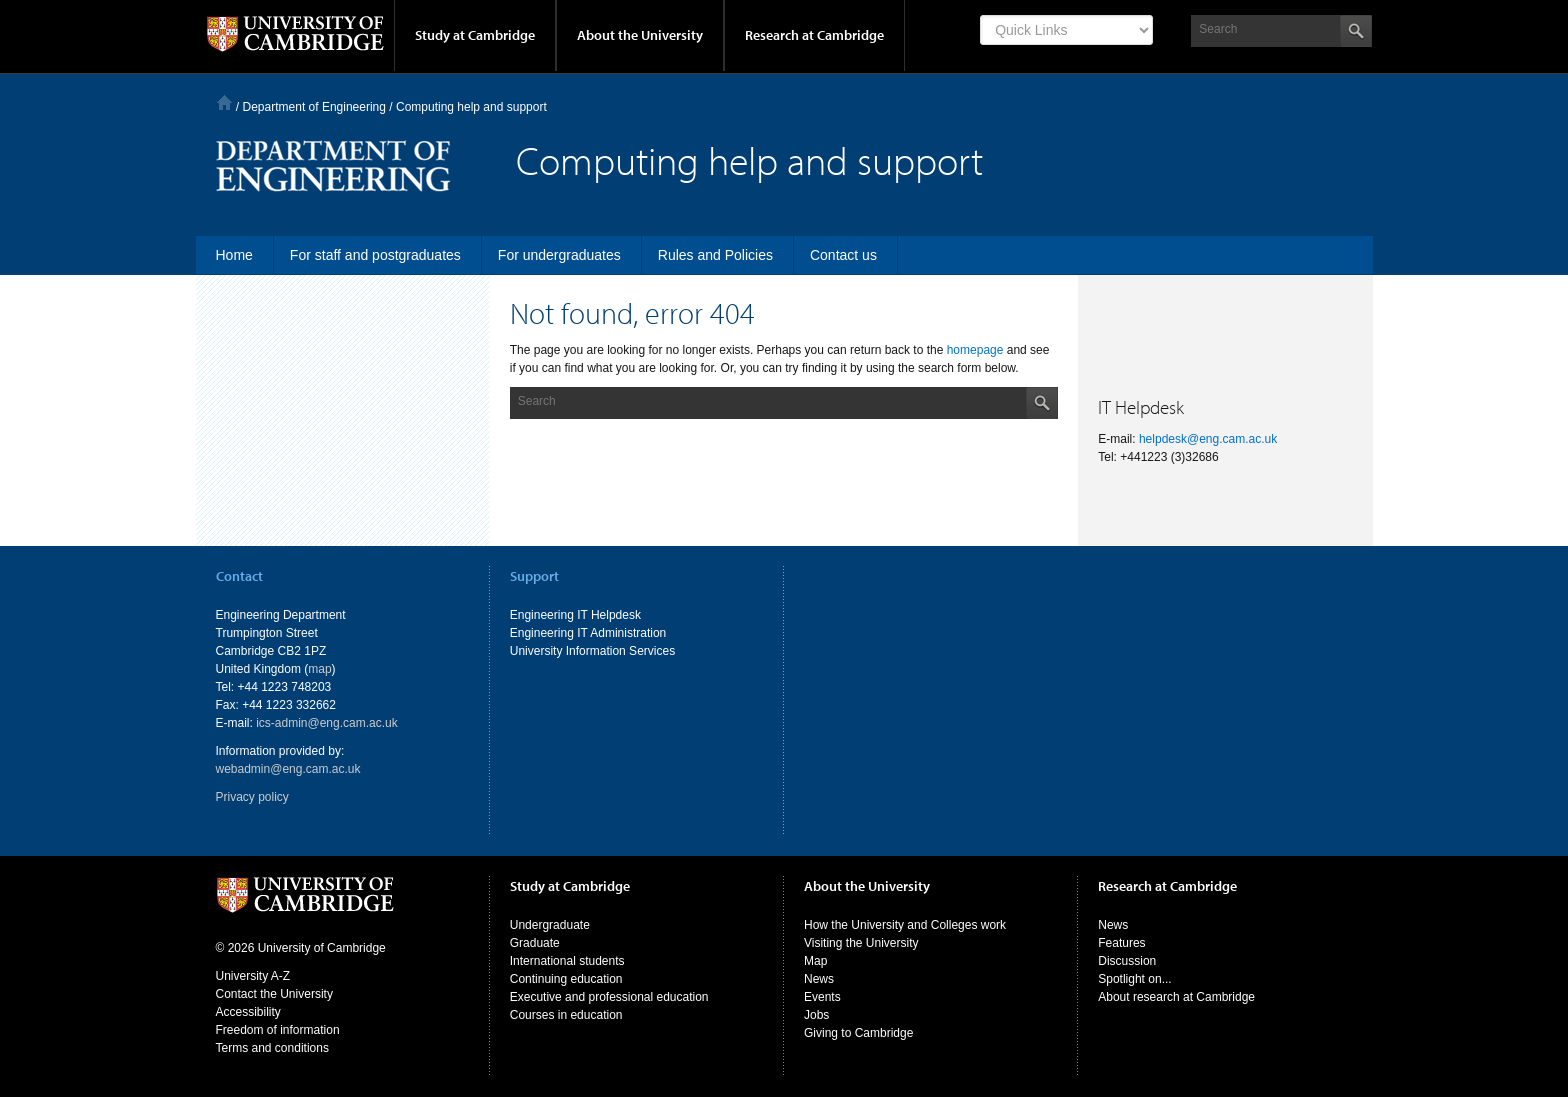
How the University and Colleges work (905, 925)
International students (567, 961)
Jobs (816, 1015)
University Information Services (592, 651)
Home (224, 102)
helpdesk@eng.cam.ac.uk (1208, 439)
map (319, 669)
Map (815, 961)
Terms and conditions (272, 1048)
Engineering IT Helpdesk (575, 615)
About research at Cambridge (1176, 997)
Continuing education (566, 979)
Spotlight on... (1134, 979)
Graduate (535, 943)
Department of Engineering (314, 107)
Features (1121, 943)
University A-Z (253, 976)
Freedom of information (278, 1030)
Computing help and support (471, 107)
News (819, 979)
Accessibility (248, 1012)
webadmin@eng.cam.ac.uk (288, 769)
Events (822, 997)
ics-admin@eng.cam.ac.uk (327, 723)
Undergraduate (550, 925)
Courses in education (566, 1015)
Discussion (1127, 961)
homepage (975, 350)
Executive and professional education (609, 997)
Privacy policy (252, 797)
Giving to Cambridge (858, 1033)
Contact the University (274, 994)
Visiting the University (861, 943)
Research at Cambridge (814, 35)
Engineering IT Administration (588, 633)
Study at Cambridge (475, 35)
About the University (640, 35)
